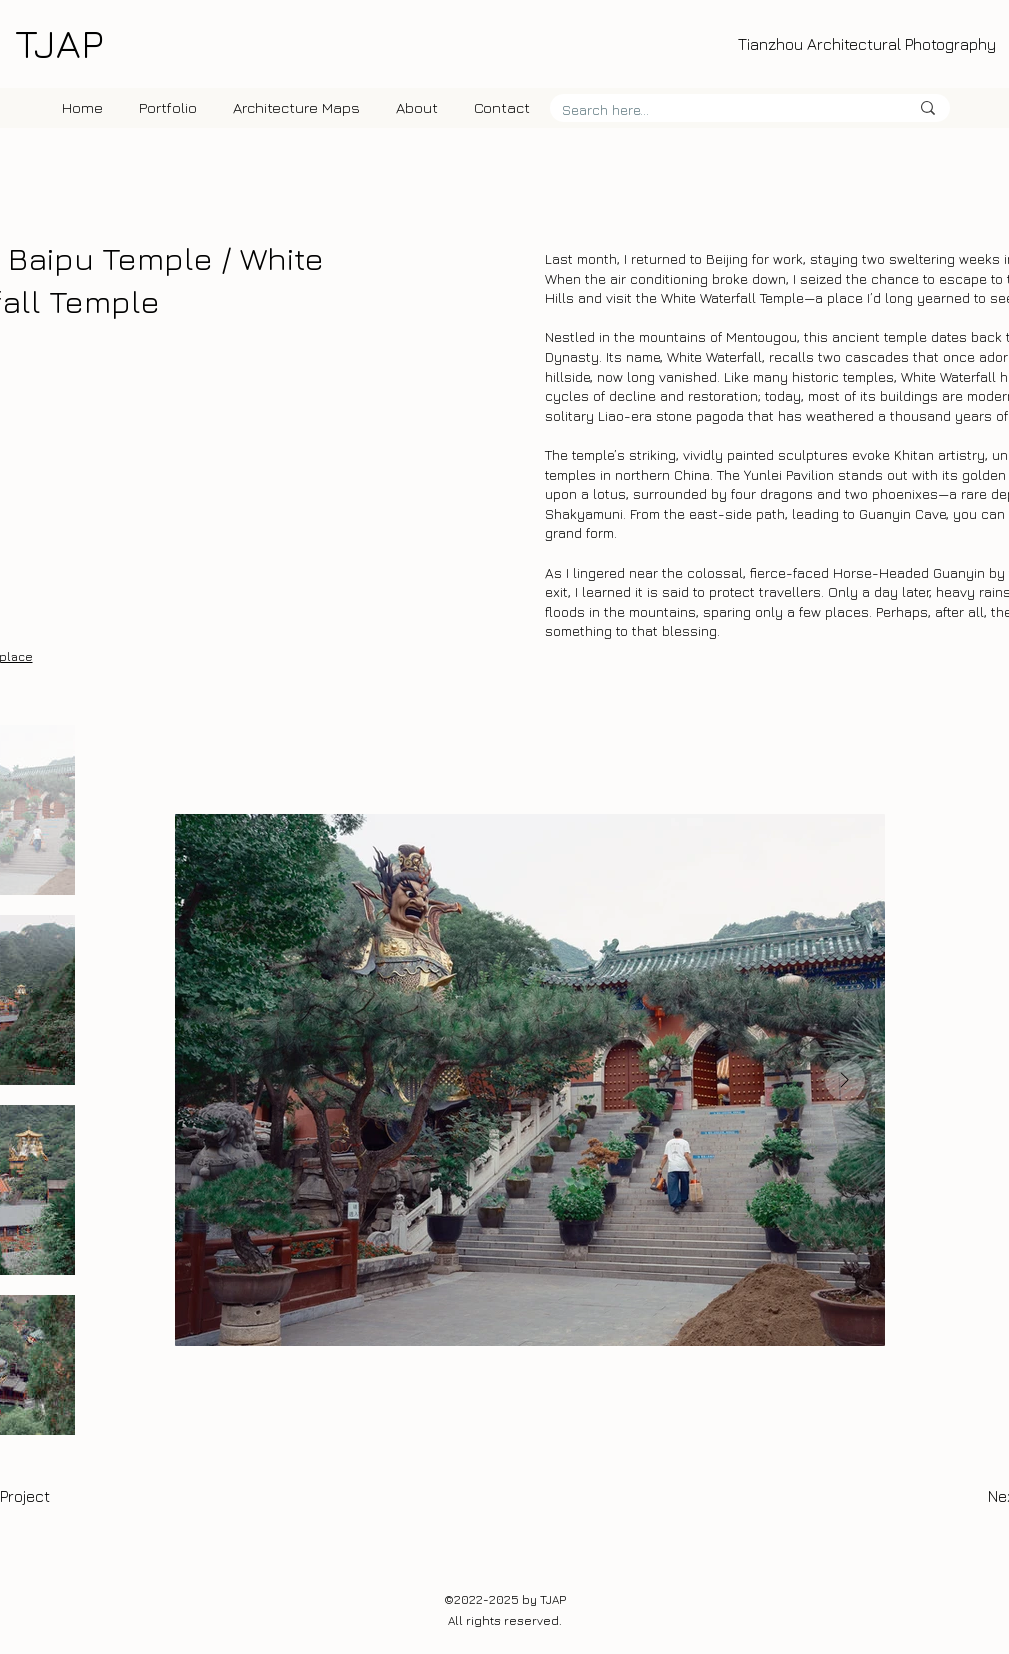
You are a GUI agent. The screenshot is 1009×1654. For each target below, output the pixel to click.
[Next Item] (845, 1080)
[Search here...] (720, 110)
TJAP (59, 43)
